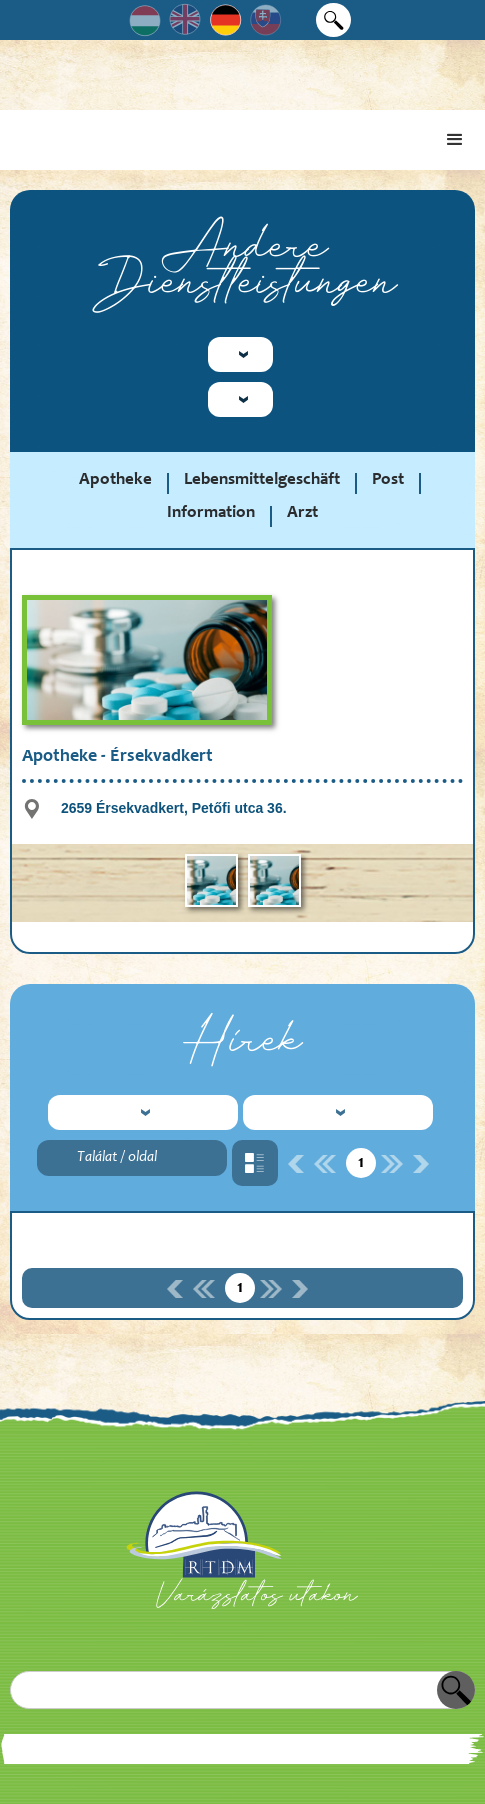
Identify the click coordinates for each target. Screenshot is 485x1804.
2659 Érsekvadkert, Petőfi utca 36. (174, 808)
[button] (455, 140)
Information (211, 513)
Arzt (302, 513)
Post (388, 480)
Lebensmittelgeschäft (262, 480)
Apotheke (115, 480)
